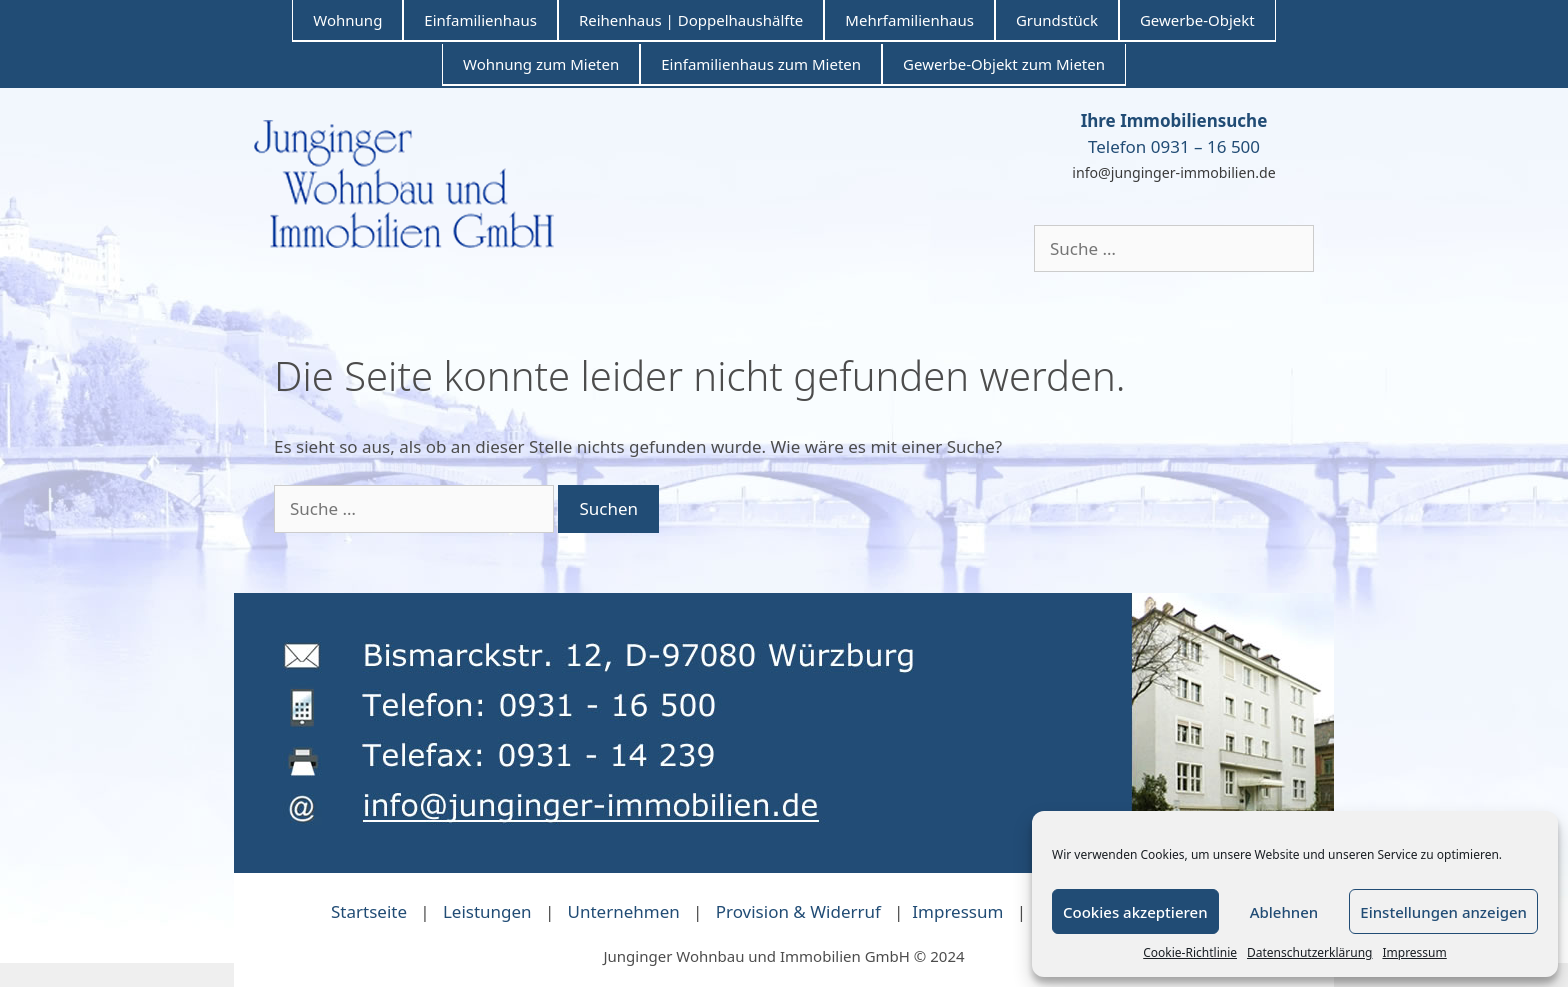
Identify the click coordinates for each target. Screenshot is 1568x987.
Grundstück (1057, 20)
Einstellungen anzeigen (1443, 912)
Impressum (1414, 952)
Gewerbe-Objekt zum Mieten (1004, 64)
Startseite (369, 911)
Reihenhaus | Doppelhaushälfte (691, 20)
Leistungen (487, 911)
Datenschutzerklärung (1309, 952)
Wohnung (347, 20)
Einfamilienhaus (480, 20)
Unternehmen (624, 911)
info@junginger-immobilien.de (1173, 172)
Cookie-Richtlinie (1190, 952)
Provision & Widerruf (798, 911)
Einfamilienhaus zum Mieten (761, 64)
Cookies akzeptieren (1135, 912)
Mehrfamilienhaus (909, 20)
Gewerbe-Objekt (1197, 20)
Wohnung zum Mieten (541, 64)
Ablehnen (1284, 912)
